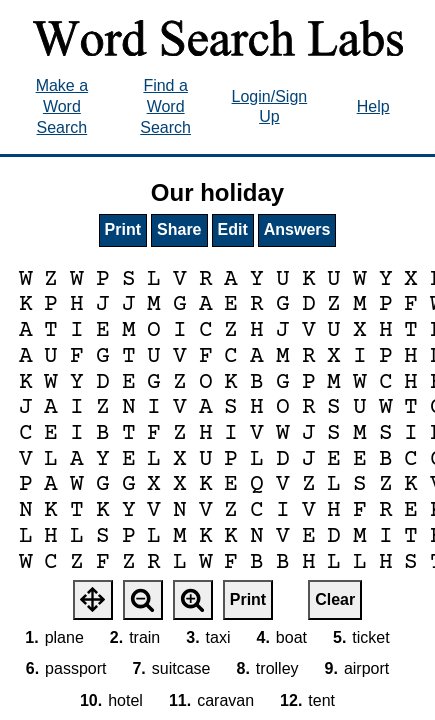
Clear (335, 599)
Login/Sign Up (270, 107)
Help (373, 106)
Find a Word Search (165, 106)
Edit (233, 229)
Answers (297, 229)
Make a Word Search (62, 106)
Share (179, 229)
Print (123, 229)
